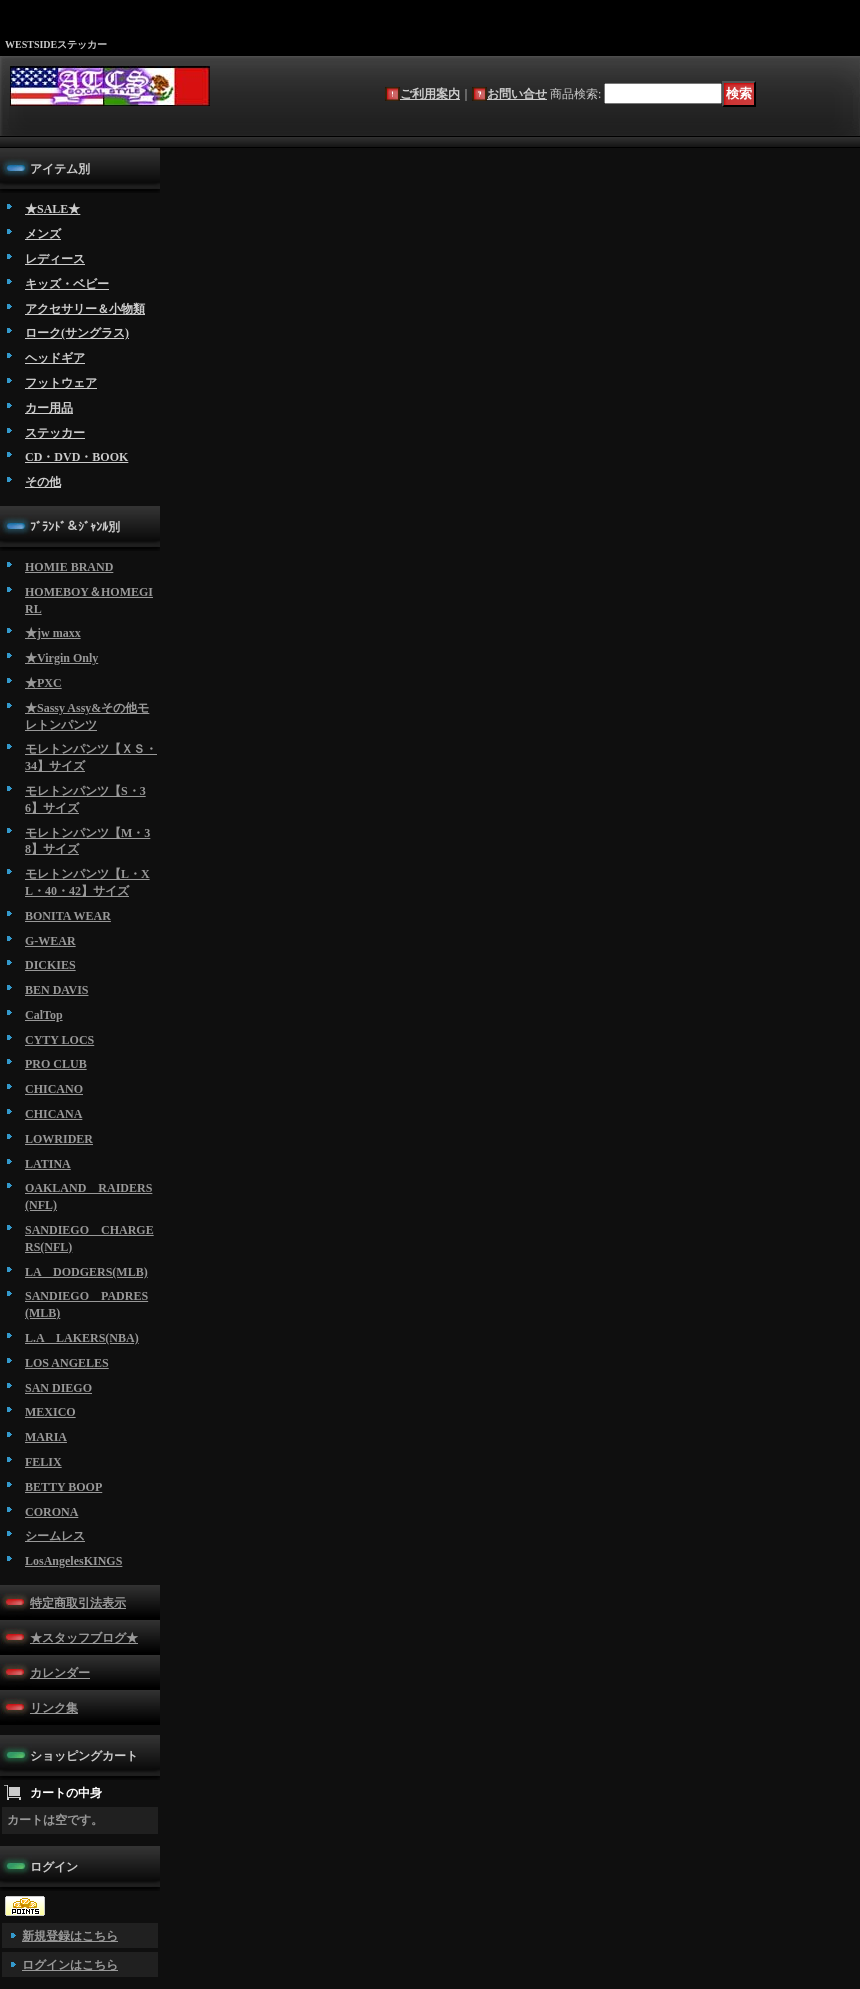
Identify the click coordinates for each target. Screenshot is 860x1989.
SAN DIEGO (58, 1388)
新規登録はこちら (70, 1936)
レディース (55, 259)
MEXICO (50, 1412)
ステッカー (55, 433)
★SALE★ (52, 209)
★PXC (43, 683)
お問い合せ (517, 94)
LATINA (48, 1164)
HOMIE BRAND (69, 567)
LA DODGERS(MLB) (86, 1272)
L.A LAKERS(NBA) (82, 1338)
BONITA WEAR (68, 916)
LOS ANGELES (67, 1363)
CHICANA (53, 1114)
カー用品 (49, 408)
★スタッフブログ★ (84, 1638)
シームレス (55, 1536)
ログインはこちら (70, 1965)
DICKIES (50, 965)
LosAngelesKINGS (73, 1561)
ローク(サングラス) (77, 333)
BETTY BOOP (63, 1487)
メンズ (43, 234)
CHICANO (54, 1089)
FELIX (43, 1462)
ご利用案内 (430, 94)
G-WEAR (50, 941)
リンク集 (54, 1708)
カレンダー (60, 1673)
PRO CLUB (56, 1064)
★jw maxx (53, 633)
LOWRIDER (59, 1139)
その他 (43, 482)
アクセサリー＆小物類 (85, 309)
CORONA (51, 1512)
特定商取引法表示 (78, 1603)
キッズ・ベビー (67, 284)
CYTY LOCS (59, 1040)
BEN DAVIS (56, 990)
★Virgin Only (61, 658)
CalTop (44, 1015)
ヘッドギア (55, 358)
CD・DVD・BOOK (76, 457)
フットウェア (61, 383)
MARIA (46, 1437)
